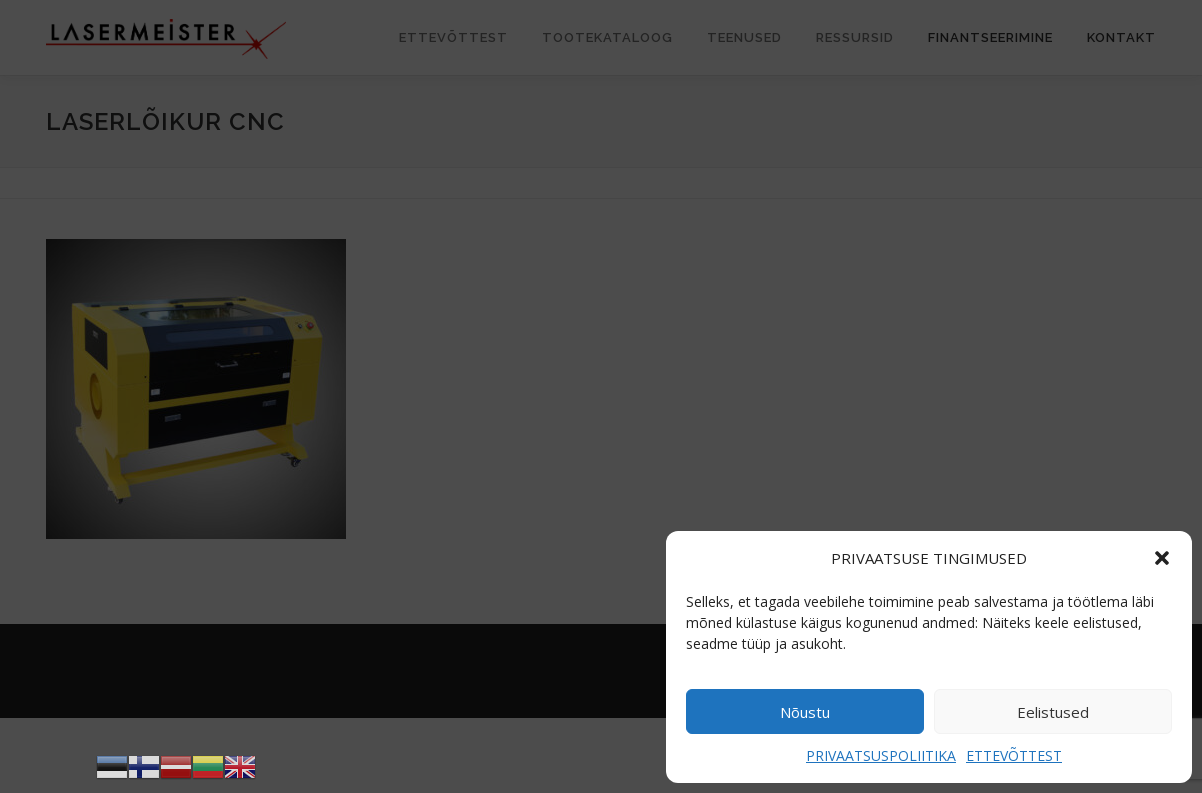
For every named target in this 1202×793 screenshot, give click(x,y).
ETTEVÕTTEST (1014, 755)
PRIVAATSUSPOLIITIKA (881, 755)
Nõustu (805, 712)
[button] (1162, 558)
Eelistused (1053, 712)
